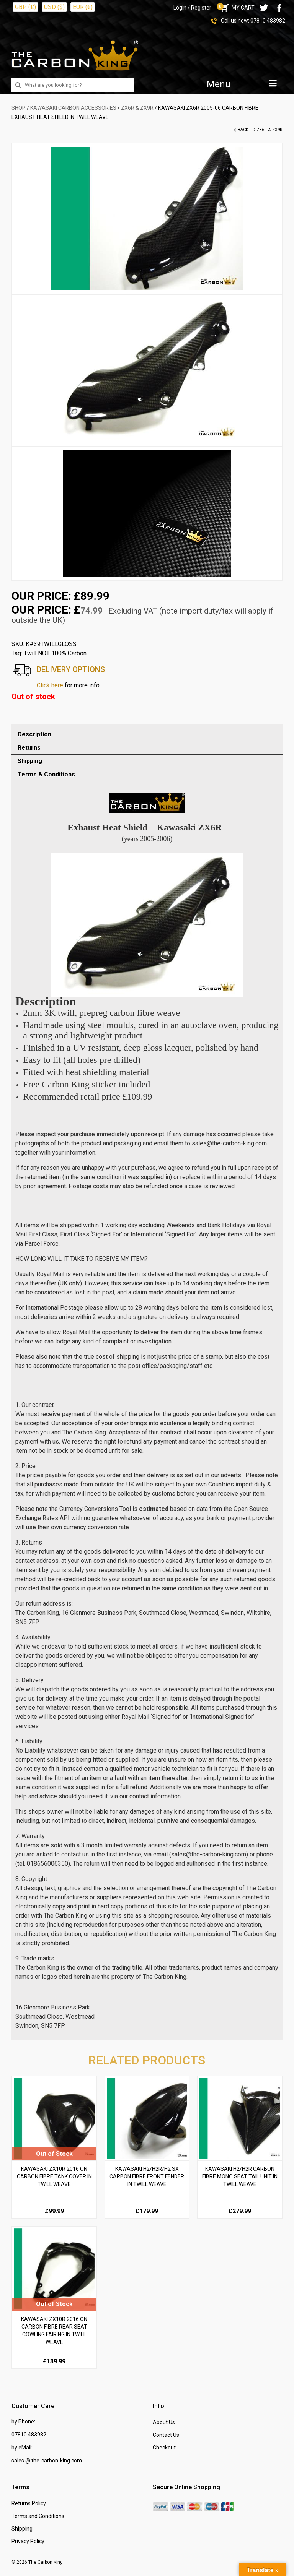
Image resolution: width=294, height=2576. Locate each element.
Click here (50, 685)
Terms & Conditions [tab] (46, 774)
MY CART (237, 8)
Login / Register (192, 8)
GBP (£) (25, 7)
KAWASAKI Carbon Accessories (73, 108)
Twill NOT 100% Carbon (55, 653)
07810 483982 (267, 21)
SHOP (18, 108)
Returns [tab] (29, 747)
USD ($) (54, 7)
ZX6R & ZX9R (137, 108)
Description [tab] (34, 734)
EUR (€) (83, 7)
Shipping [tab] (30, 761)
